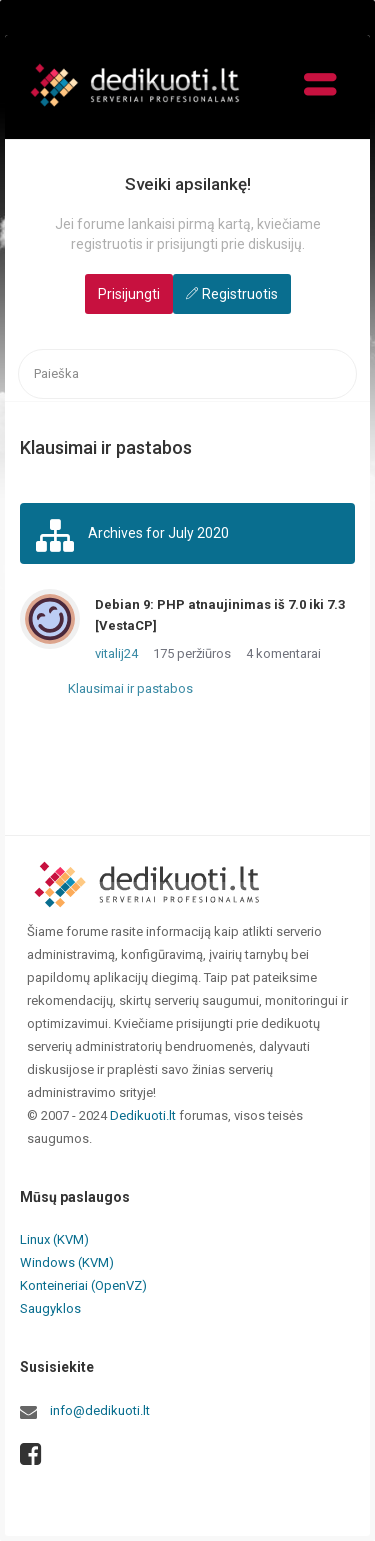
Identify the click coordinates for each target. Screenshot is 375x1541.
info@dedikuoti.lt (100, 1410)
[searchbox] (187, 374)
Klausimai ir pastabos (130, 688)
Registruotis (240, 294)
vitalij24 (116, 653)
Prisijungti (129, 294)
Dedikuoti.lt (143, 1115)
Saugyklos (50, 1308)
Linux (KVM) (54, 1239)
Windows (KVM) (67, 1262)
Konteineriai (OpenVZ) (83, 1285)
